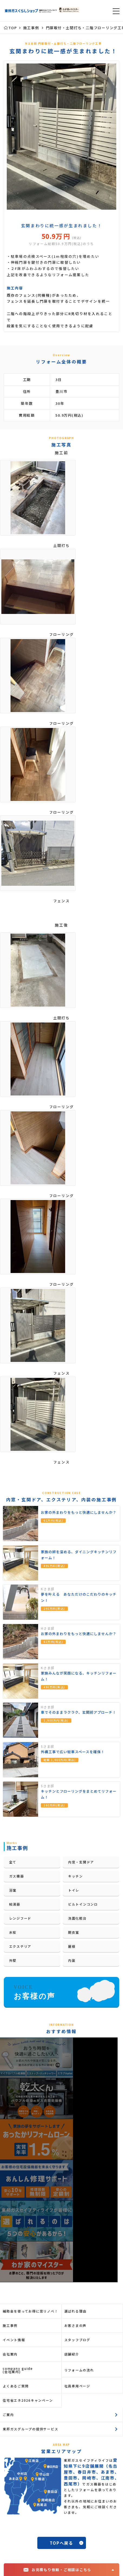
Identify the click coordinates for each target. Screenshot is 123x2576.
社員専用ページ (77, 2386)
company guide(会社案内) (18, 2370)
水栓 (13, 1932)
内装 (72, 1960)
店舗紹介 (71, 2354)
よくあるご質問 (16, 2386)
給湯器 (14, 1904)
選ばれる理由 (75, 2311)
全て (13, 1862)
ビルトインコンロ (83, 1904)
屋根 (72, 1946)
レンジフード (20, 1918)
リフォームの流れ (79, 2370)
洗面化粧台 (77, 1918)
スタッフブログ (77, 2339)
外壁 (13, 1960)
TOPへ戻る (61, 2543)
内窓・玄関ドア (81, 1862)
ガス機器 (16, 1876)
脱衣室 (73, 1932)
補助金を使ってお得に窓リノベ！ (30, 2311)
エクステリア (20, 1946)
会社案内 (10, 2354)
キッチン (75, 1876)
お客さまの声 (75, 2325)
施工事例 (10, 2325)
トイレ (73, 1890)
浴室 (13, 1890)
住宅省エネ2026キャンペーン (28, 2400)
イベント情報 (14, 2339)
